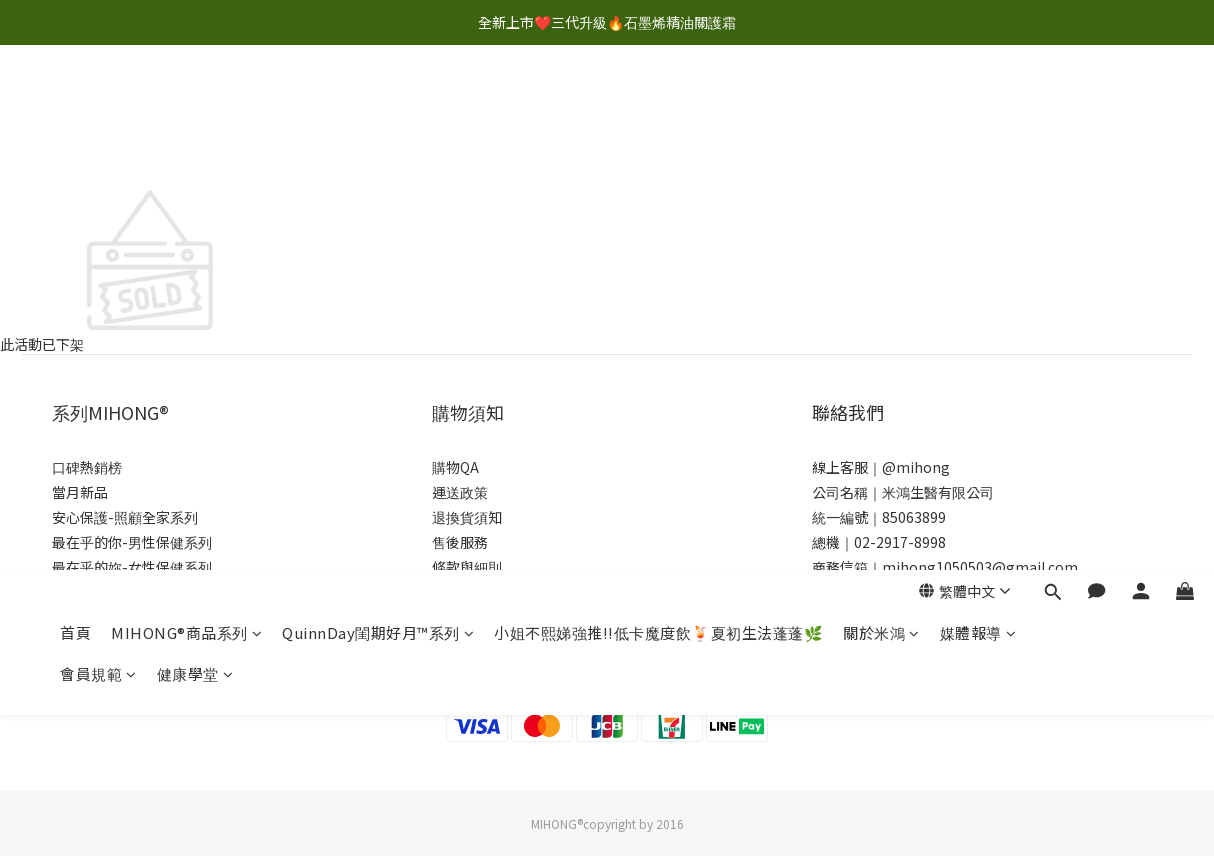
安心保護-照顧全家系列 (125, 517)
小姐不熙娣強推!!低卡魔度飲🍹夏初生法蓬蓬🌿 (658, 107)
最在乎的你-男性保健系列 (132, 542)
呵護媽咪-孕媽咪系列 (118, 592)
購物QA (455, 467)
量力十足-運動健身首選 (125, 667)
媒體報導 (978, 107)
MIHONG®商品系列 (186, 107)
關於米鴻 (881, 107)
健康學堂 (195, 148)
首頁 (75, 107)
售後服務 (460, 542)
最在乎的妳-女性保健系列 (132, 567)
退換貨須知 (467, 517)
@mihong (916, 467)
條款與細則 (467, 567)
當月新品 (80, 492)
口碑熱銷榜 (87, 467)
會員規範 (98, 148)
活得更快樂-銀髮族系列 (125, 617)
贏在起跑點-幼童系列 (118, 642)
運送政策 (460, 492)
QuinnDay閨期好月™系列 (378, 107)
